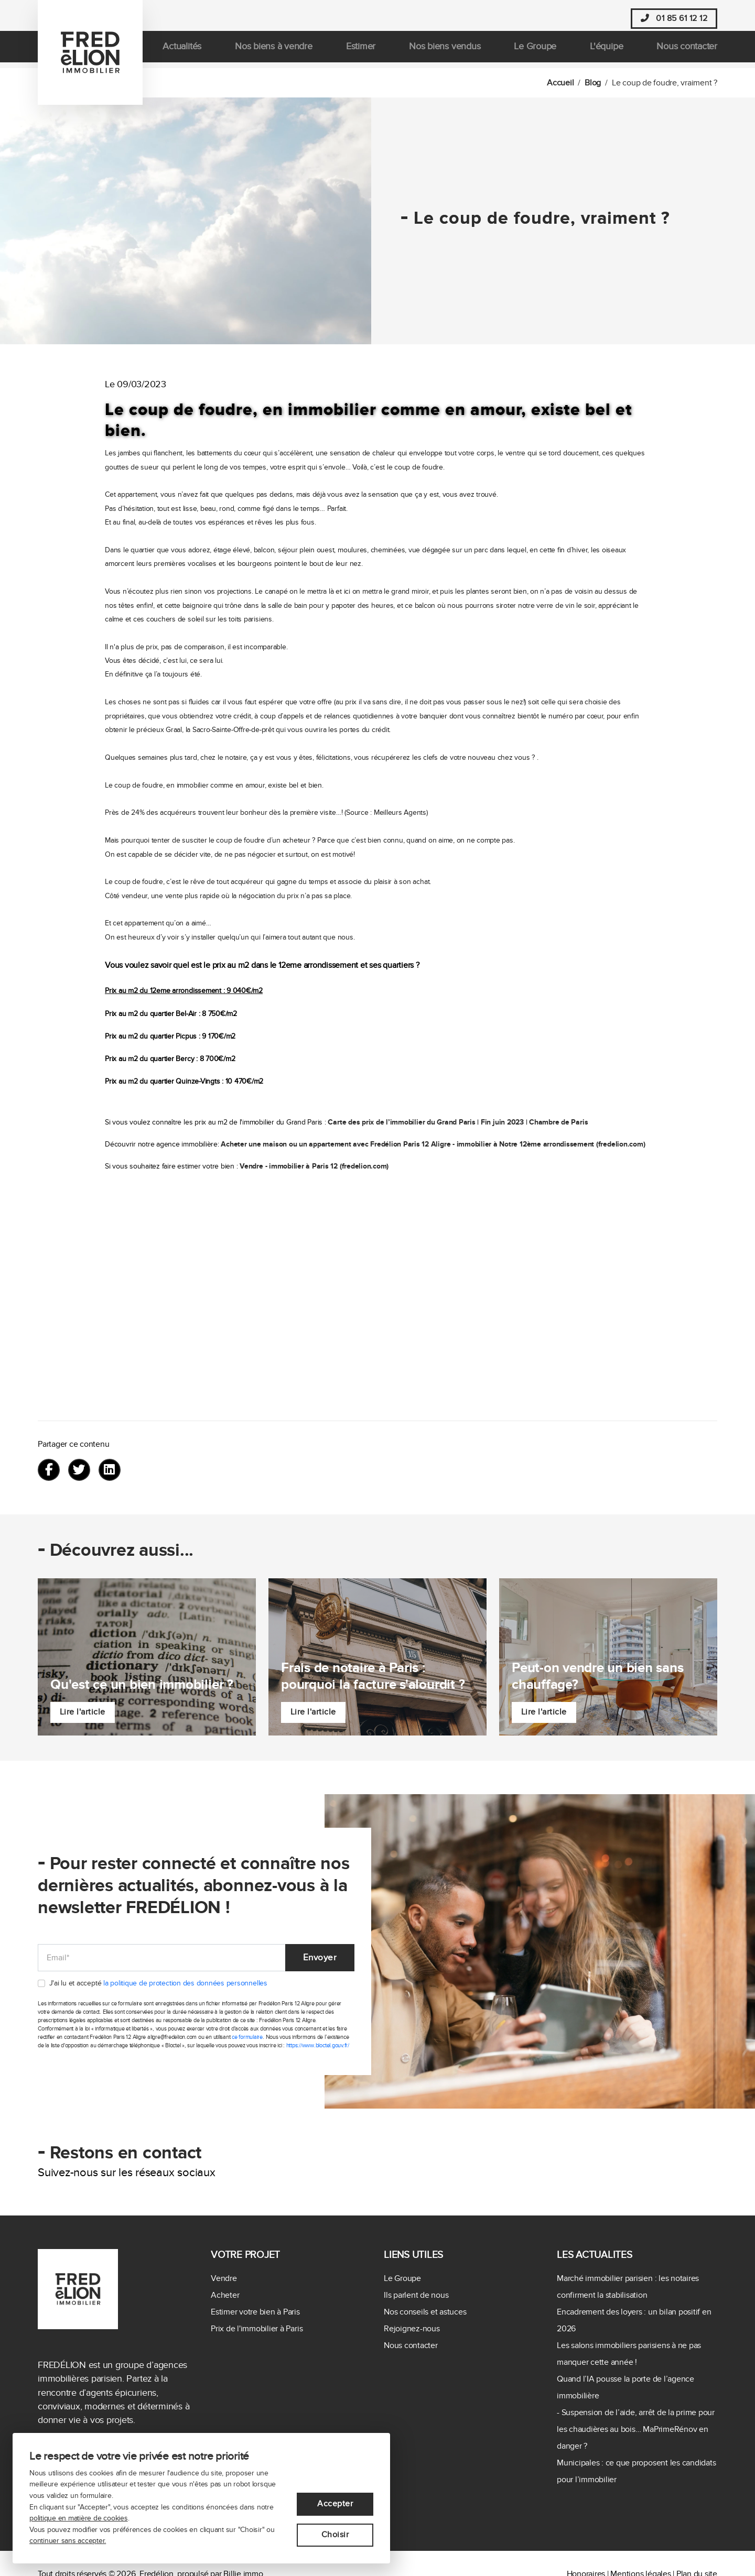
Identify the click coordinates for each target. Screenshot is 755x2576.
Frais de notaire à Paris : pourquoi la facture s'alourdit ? (373, 1676)
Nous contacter (686, 52)
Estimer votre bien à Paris (255, 2312)
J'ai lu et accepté (158, 1983)
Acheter (225, 2295)
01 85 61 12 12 (674, 19)
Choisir (335, 2535)
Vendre (224, 2278)
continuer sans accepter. (67, 2540)
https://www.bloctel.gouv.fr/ (317, 2046)
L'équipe (606, 52)
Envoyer (319, 1957)
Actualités (182, 52)
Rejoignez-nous (412, 2328)
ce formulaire (247, 2037)
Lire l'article (82, 1712)
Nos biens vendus (444, 52)
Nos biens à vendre (273, 52)
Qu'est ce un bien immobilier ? (141, 1684)
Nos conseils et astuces (425, 2312)
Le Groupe (535, 52)
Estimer (360, 52)
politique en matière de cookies (78, 2518)
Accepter (335, 2503)
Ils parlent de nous (416, 2295)
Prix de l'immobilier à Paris (257, 2328)
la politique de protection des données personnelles (185, 1983)
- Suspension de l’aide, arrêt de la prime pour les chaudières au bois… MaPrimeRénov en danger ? (636, 2429)
